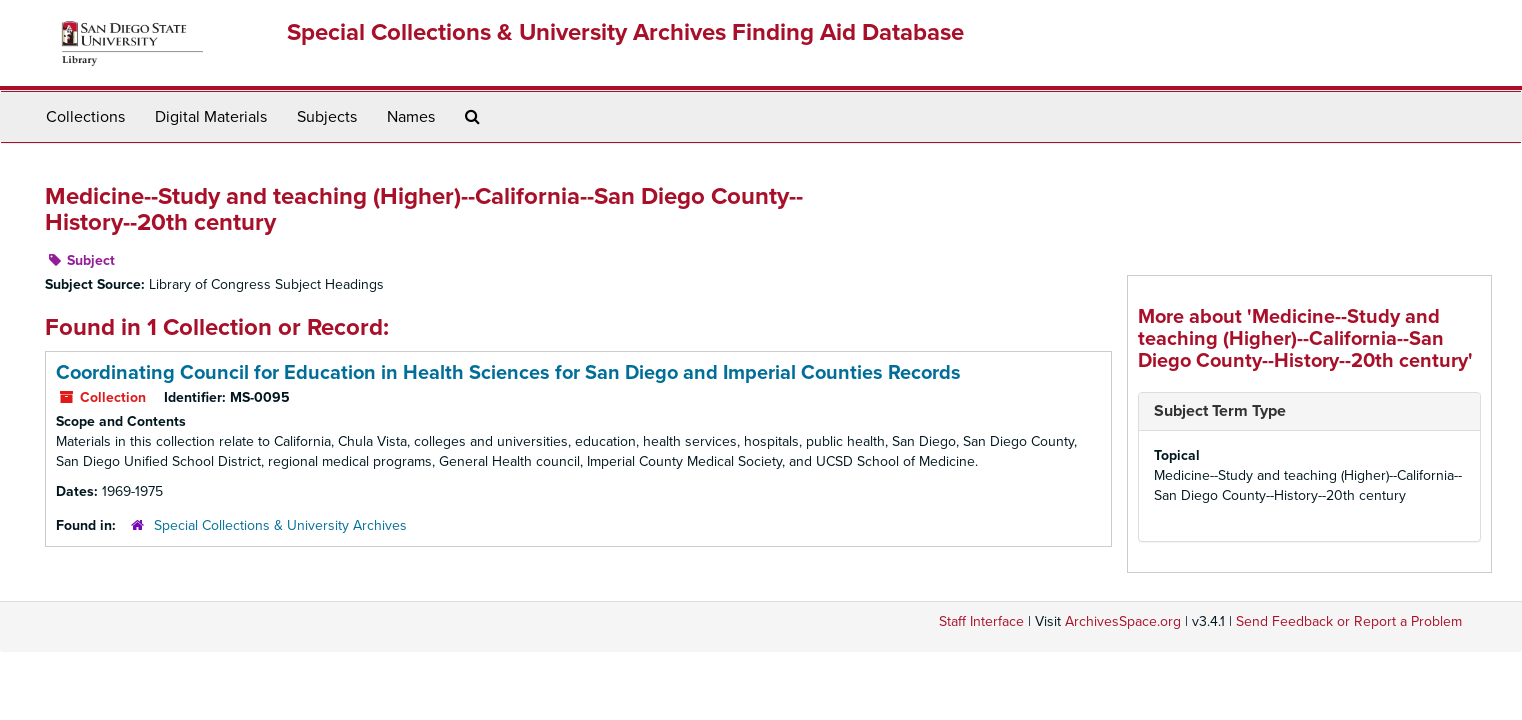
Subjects (327, 117)
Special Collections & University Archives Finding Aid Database (625, 32)
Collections (85, 117)
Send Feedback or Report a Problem (1349, 621)
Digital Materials (211, 117)
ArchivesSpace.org (1123, 621)
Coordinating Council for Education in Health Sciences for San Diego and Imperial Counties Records (508, 373)
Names (411, 117)
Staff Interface (981, 621)
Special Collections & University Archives (280, 525)
